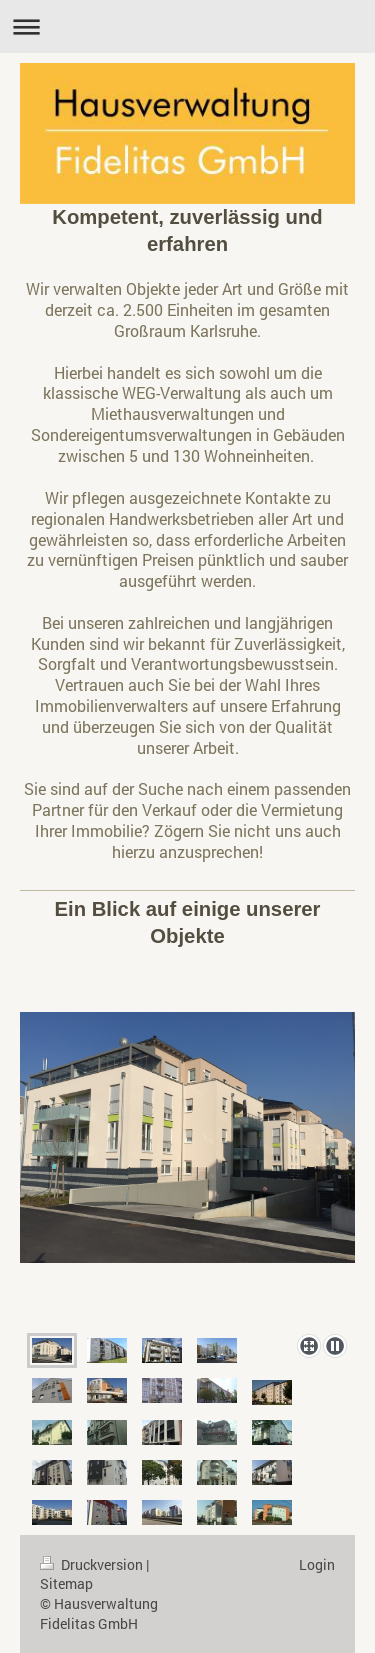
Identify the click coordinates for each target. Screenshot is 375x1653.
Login (317, 1564)
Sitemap (66, 1583)
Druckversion (93, 1564)
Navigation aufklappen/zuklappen (187, 26)
